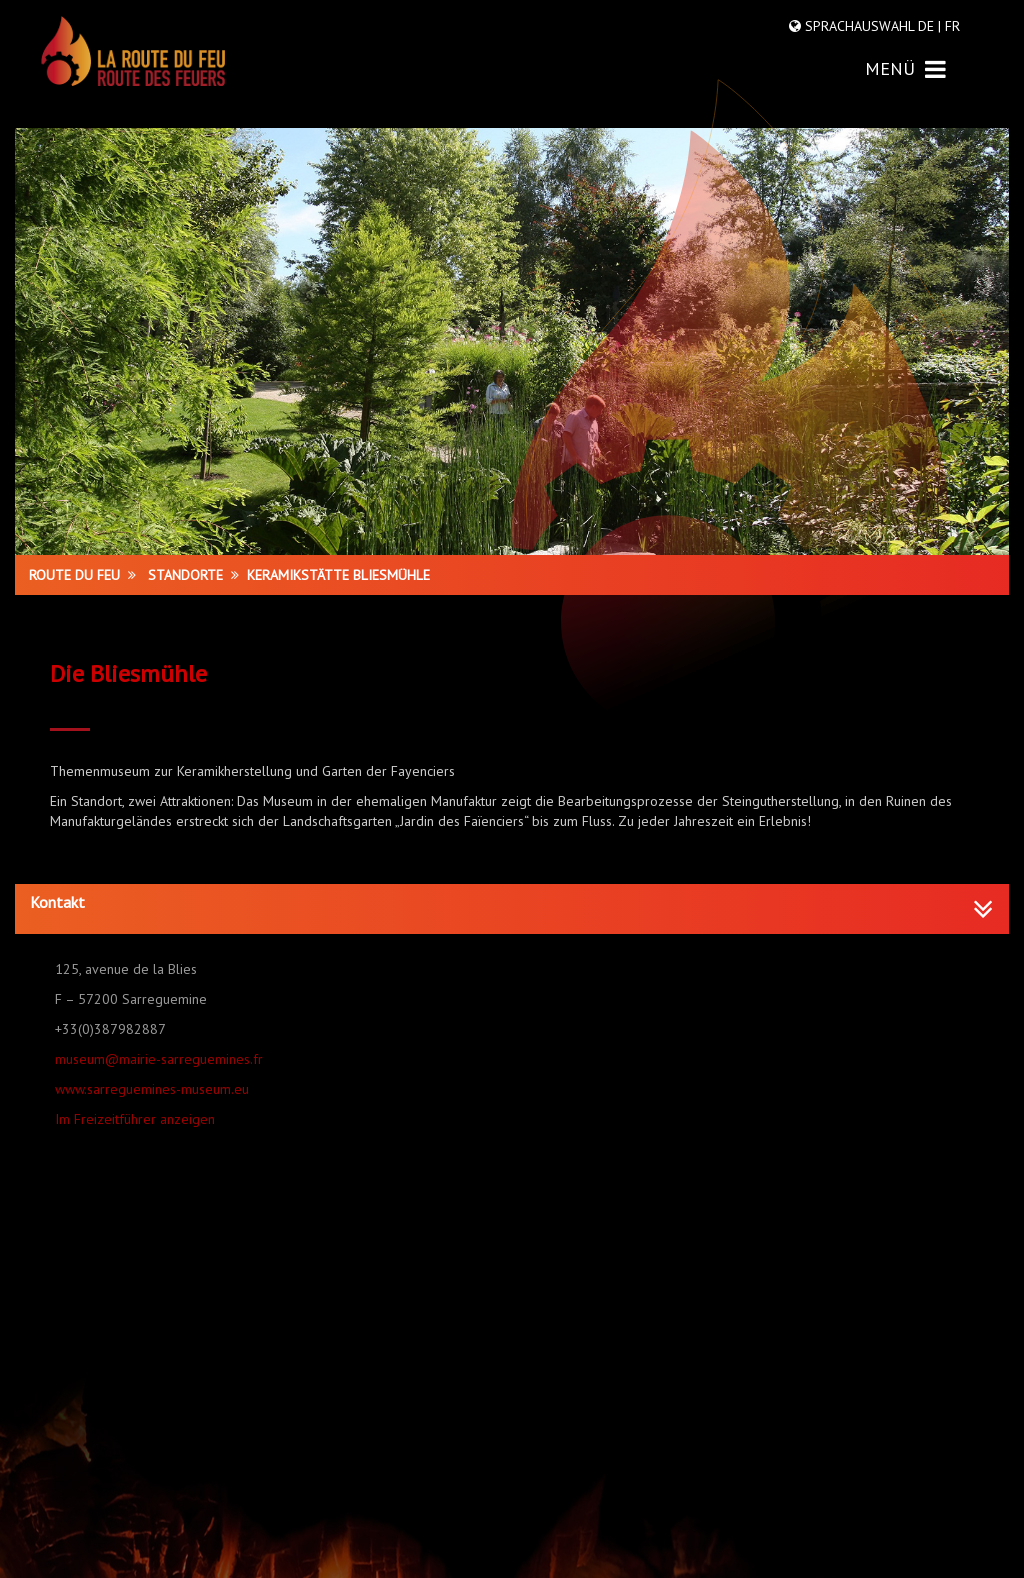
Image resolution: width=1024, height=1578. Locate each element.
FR (950, 26)
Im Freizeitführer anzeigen (135, 1119)
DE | (929, 26)
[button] (512, 903)
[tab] (512, 909)
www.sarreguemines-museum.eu (152, 1089)
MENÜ (905, 68)
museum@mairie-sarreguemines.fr (159, 1059)
